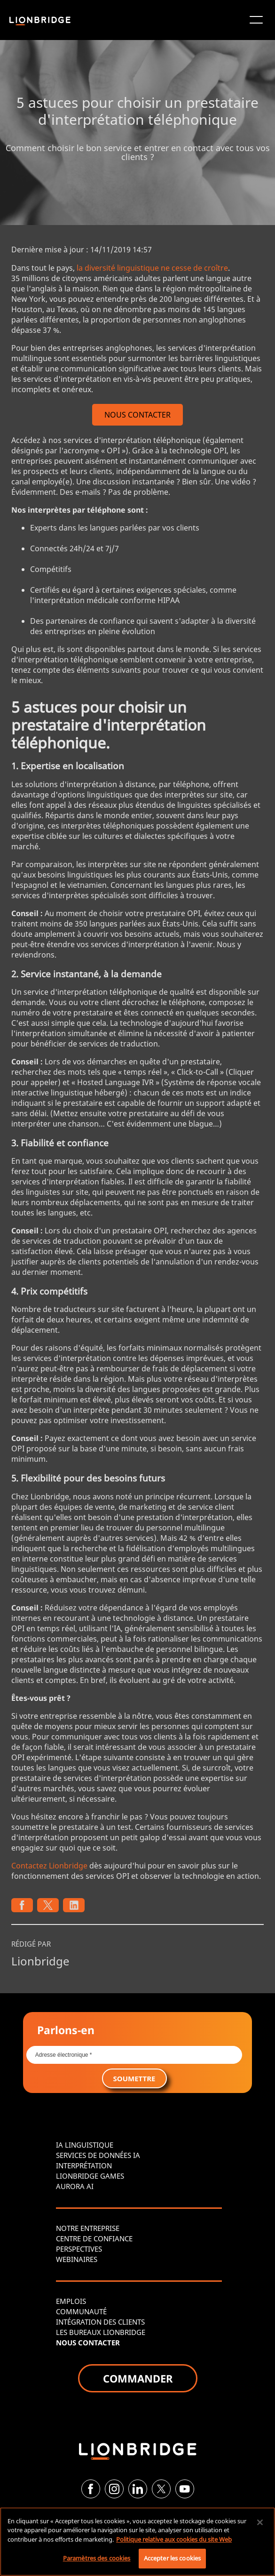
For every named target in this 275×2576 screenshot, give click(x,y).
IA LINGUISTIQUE (84, 2144)
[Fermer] (260, 2522)
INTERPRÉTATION (84, 2165)
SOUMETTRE (134, 2078)
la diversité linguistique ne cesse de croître (152, 268)
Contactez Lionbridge (49, 1865)
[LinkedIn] (137, 2488)
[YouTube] (184, 2488)
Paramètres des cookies (97, 2558)
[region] (137, 2541)
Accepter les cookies (172, 2558)
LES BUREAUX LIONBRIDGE (100, 2332)
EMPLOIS (71, 2301)
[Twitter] (161, 2488)
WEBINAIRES (76, 2259)
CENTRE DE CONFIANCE (94, 2238)
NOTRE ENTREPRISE (87, 2228)
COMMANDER (138, 2378)
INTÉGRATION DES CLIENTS (100, 2321)
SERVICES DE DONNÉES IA (98, 2155)
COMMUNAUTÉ (81, 2311)
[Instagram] (114, 2488)
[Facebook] (90, 2488)
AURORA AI (75, 2186)
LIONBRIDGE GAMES (90, 2176)
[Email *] (134, 2055)
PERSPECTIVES (79, 2249)
